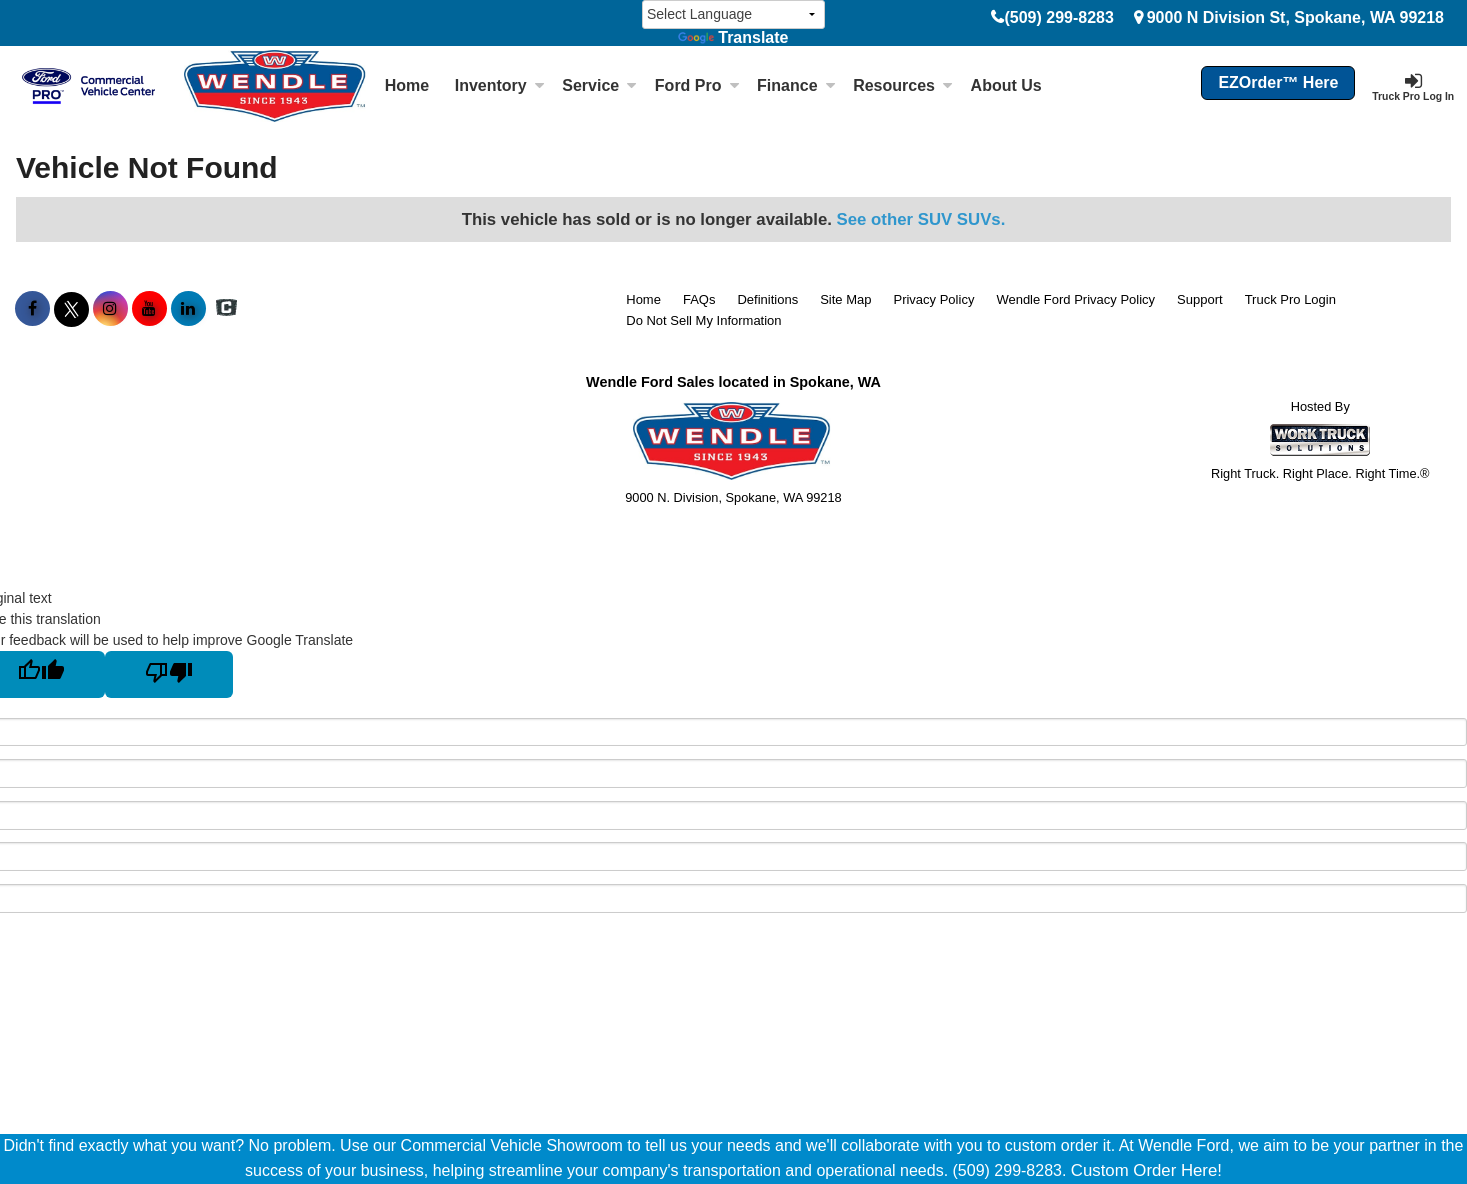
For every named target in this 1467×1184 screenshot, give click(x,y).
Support (1200, 299)
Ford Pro (697, 85)
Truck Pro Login (1290, 299)
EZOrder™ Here (1278, 82)
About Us (1006, 85)
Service (599, 85)
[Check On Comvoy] (226, 309)
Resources (903, 85)
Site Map (845, 299)
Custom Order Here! (1146, 1170)
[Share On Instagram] (110, 309)
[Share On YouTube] (149, 309)
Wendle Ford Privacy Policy (1075, 299)
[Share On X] (71, 309)
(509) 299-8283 (1058, 17)
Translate (733, 37)
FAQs (699, 299)
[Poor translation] (169, 674)
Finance (796, 85)
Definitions (767, 299)
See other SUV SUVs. (921, 219)
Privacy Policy (933, 299)
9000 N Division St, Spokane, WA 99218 (1295, 17)
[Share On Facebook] (32, 309)
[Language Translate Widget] (733, 14)
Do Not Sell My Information (703, 320)
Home (407, 85)
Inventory (500, 85)
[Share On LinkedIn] (188, 309)
